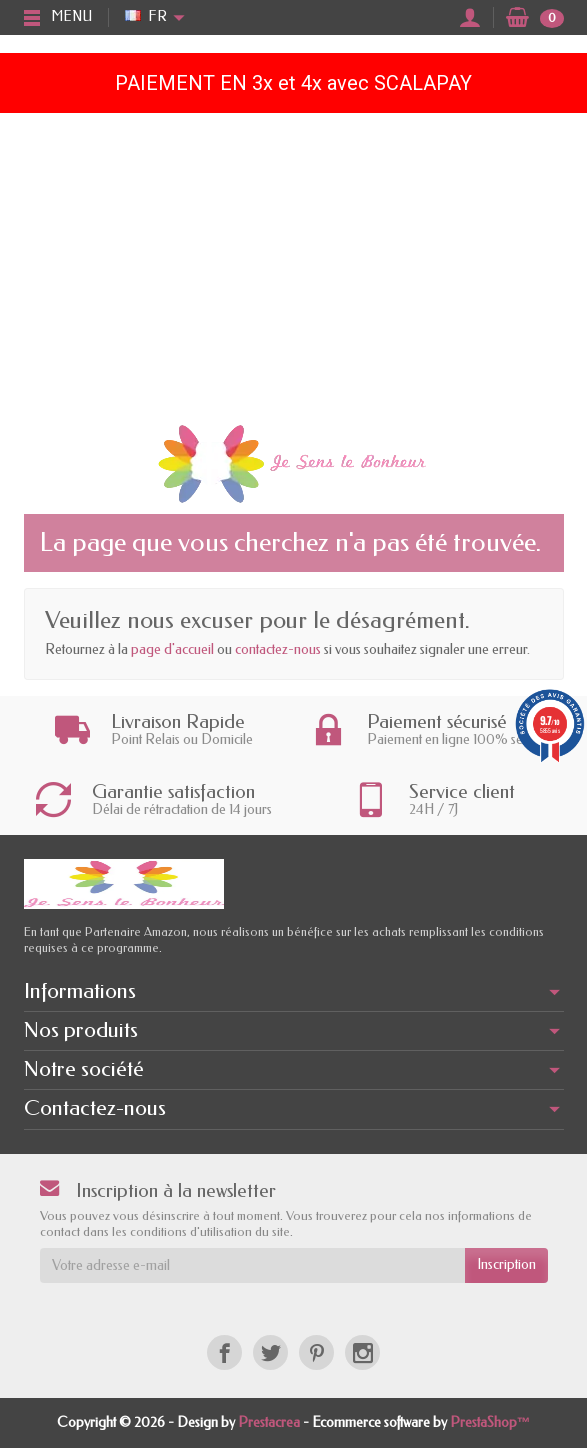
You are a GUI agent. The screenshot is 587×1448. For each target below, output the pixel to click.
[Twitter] (270, 1352)
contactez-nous (278, 649)
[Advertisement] (293, 263)
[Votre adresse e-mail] (252, 1265)
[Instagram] (362, 1352)
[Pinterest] (316, 1352)
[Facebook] (224, 1352)
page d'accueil (172, 649)
